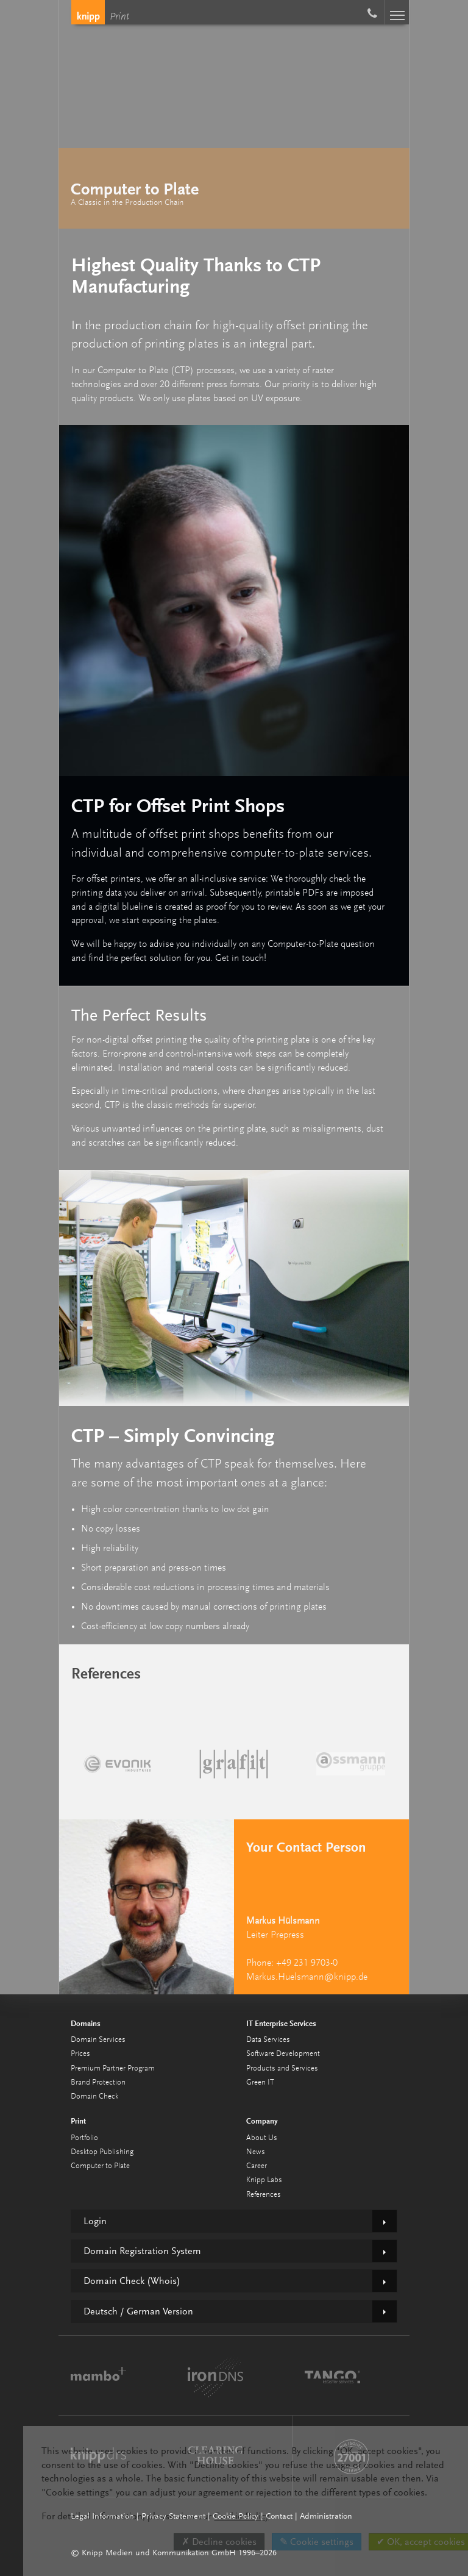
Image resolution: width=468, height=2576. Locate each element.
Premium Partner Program (113, 2068)
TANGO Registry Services (332, 2375)
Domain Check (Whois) (131, 2280)
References (263, 2195)
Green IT (260, 2082)
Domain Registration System (142, 2251)
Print (119, 17)
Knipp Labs (264, 2180)
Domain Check (94, 2096)
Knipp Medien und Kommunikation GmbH (88, 12)
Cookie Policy (241, 2516)
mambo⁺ (98, 2375)
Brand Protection (98, 2082)
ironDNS (215, 2375)
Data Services (268, 2040)
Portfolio (84, 2138)
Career (256, 2166)
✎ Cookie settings (316, 2541)
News (255, 2152)
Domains (86, 2023)
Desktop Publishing (102, 2152)
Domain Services (98, 2040)
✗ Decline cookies (219, 2541)
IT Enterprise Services (281, 2023)
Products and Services (282, 2068)
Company (262, 2120)
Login (95, 2221)
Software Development (283, 2054)
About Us (261, 2138)
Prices (80, 2054)
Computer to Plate (100, 2166)
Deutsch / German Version (138, 2311)
